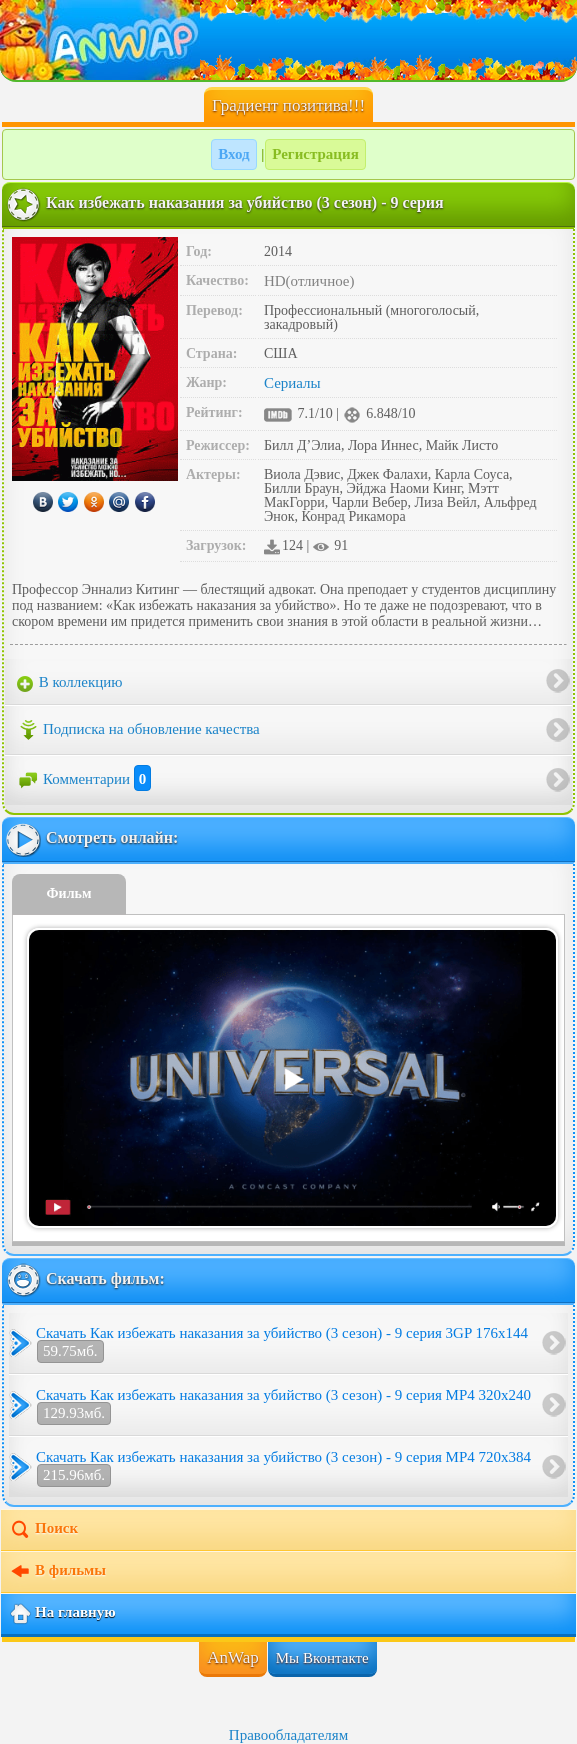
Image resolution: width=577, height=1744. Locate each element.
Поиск (43, 1530)
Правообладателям (288, 1735)
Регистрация (315, 154)
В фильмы (57, 1572)
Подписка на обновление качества (138, 730)
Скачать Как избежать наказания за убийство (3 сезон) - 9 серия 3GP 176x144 (282, 1344)
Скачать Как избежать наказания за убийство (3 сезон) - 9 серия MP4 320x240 (283, 1406)
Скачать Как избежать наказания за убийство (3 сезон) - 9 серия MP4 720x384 (283, 1468)
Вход (233, 154)
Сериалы (292, 383)
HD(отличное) (309, 281)
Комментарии (84, 779)
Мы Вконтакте (322, 1658)
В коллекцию (70, 683)
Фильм (69, 893)
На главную (62, 1614)
